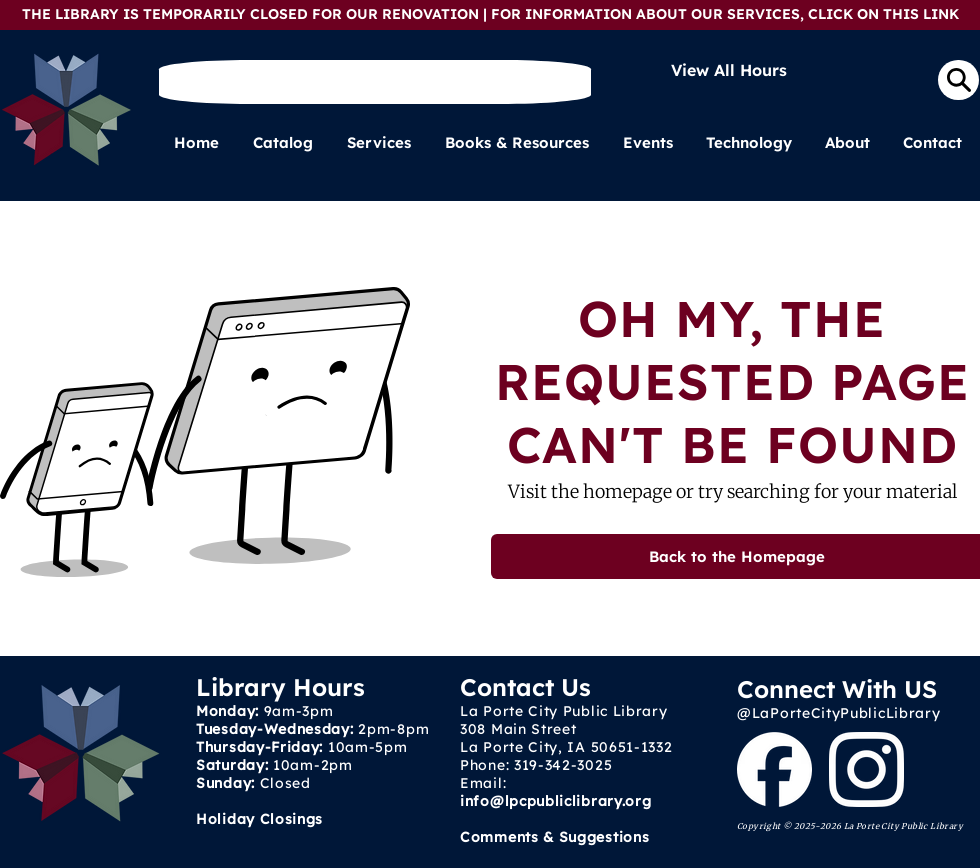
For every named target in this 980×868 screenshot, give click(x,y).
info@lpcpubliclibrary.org (556, 801)
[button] (381, 143)
